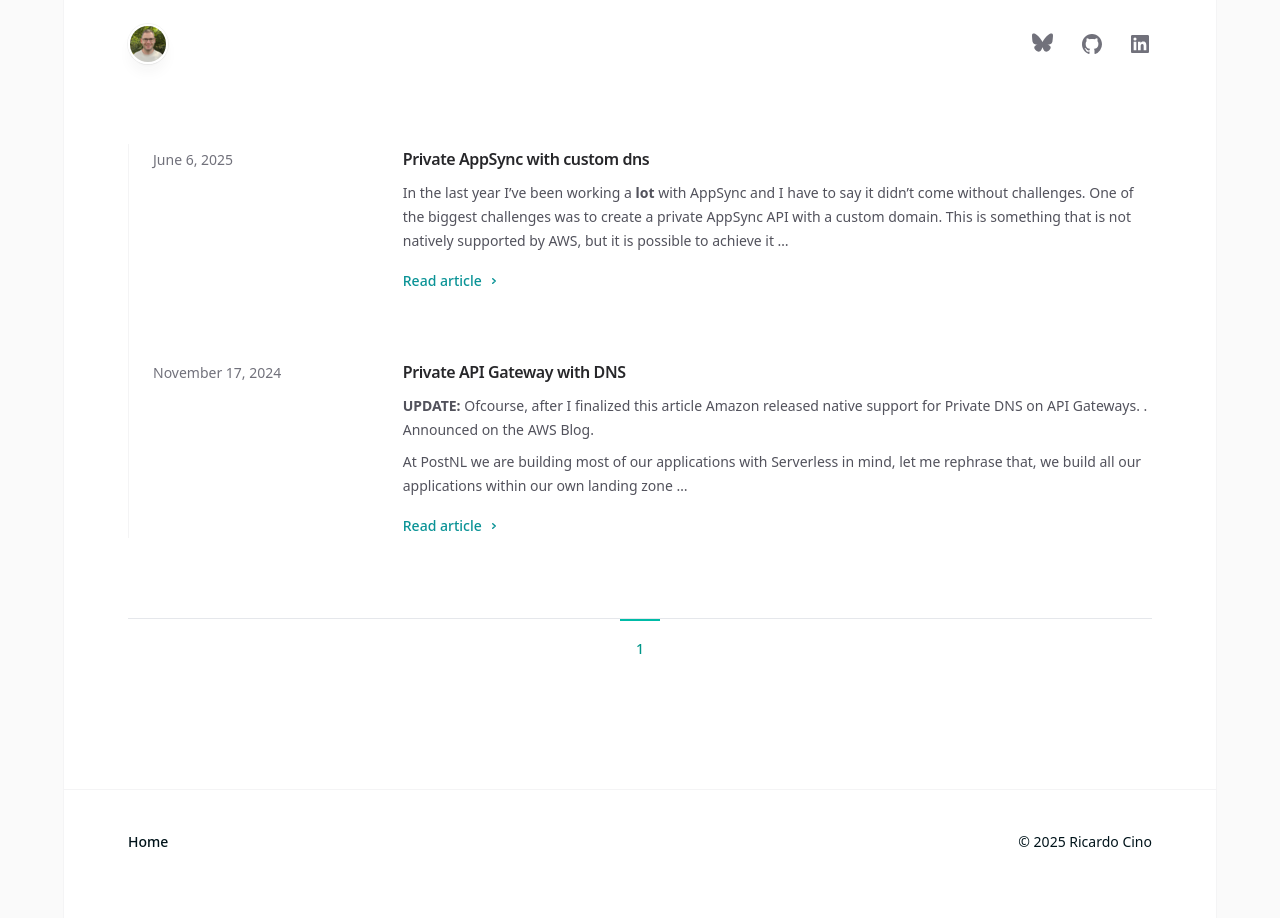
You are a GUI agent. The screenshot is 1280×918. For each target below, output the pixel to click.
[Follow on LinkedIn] (1140, 48)
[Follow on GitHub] (1092, 48)
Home (148, 841)
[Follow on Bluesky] (1044, 48)
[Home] (148, 44)
